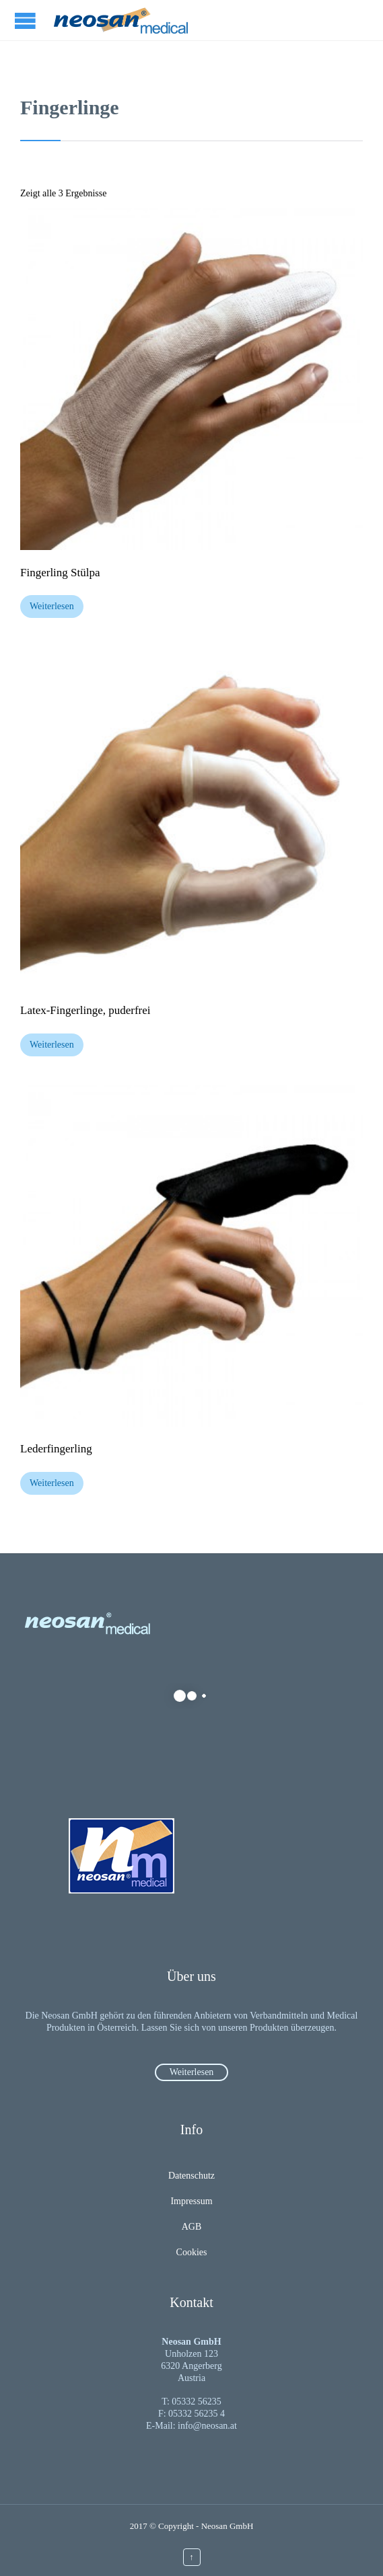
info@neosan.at (207, 2426)
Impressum (191, 2201)
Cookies (191, 2252)
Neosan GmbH (227, 2526)
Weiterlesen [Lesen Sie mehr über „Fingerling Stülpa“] (52, 606)
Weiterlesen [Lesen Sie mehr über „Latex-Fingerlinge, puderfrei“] (52, 1045)
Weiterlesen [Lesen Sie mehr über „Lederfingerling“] (52, 1483)
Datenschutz (191, 2176)
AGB (192, 2227)
